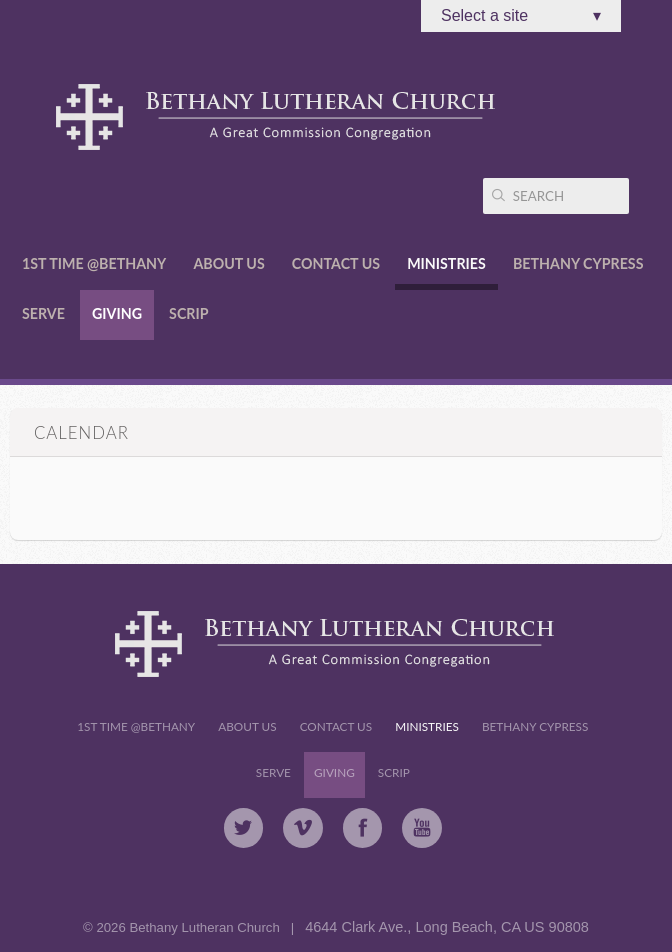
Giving (117, 313)
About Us (228, 263)
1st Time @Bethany (94, 263)
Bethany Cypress (578, 263)
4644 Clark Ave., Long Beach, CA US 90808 (447, 927)
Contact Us (336, 263)
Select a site (521, 16)
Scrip (188, 313)
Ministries (446, 263)
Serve (43, 313)
